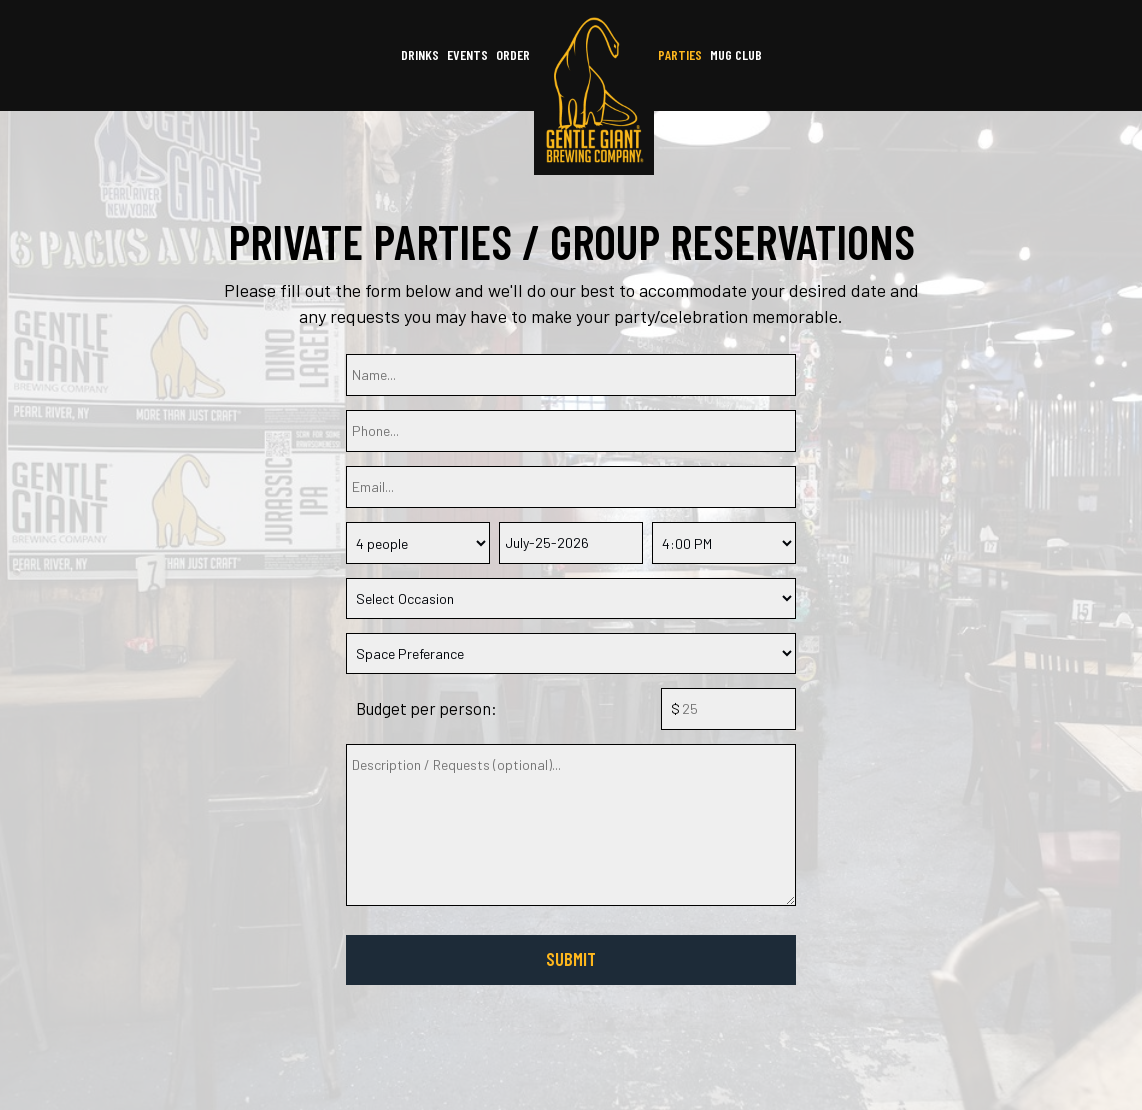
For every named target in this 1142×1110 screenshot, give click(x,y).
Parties (680, 54)
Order (513, 54)
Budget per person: (426, 708)
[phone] (571, 431)
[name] (571, 375)
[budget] (728, 709)
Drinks (420, 54)
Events (467, 54)
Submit (571, 959)
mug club (736, 54)
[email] (571, 487)
